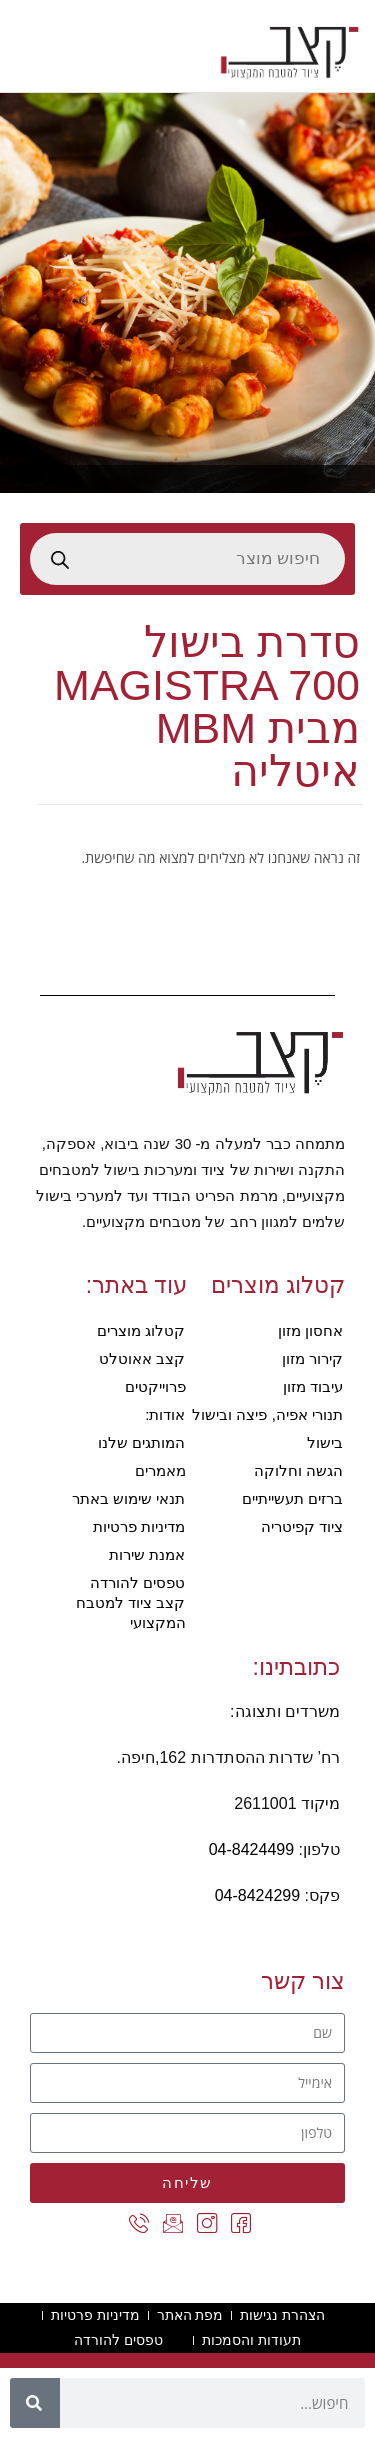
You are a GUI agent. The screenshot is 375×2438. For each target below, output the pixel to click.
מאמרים (160, 1470)
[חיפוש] (35, 2403)
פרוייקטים (155, 1386)
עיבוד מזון (313, 1386)
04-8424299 (257, 1895)
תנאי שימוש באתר (128, 1498)
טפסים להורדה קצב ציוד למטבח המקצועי (130, 1602)
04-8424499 (251, 1849)
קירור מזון (312, 1358)
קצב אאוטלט (142, 1358)
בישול (325, 1442)
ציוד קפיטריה (302, 1526)
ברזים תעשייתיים (292, 1498)
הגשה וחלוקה (298, 1470)
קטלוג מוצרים (141, 1330)
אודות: (165, 1414)
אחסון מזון (310, 1330)
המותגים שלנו (141, 1442)
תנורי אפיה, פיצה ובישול (267, 1414)
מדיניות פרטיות (139, 1526)
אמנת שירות (147, 1554)
